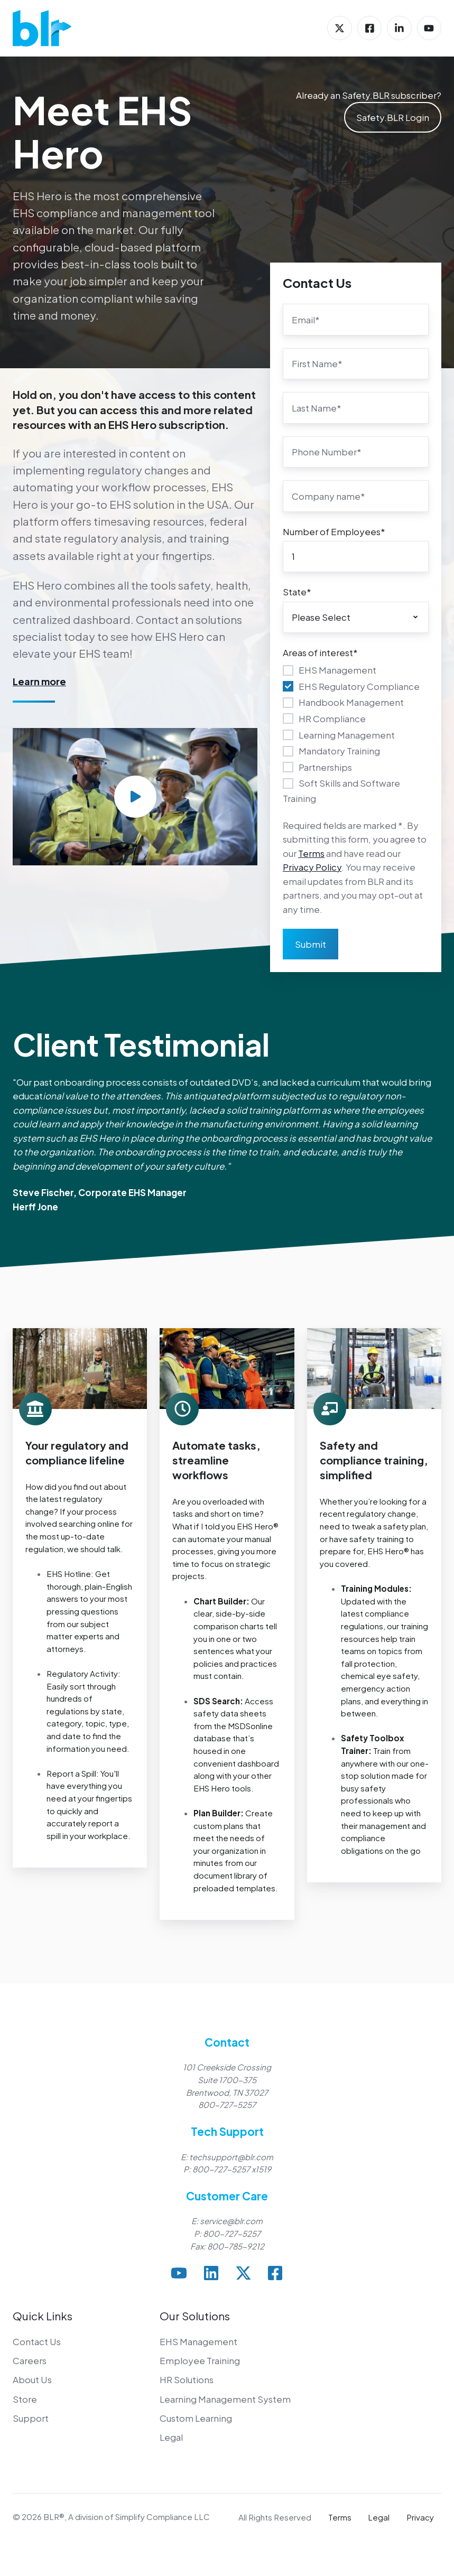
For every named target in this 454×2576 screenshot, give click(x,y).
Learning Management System (225, 2399)
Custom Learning (196, 2418)
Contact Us (37, 2341)
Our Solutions (195, 2316)
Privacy (420, 2517)
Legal (171, 2437)
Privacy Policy (312, 867)
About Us (32, 2379)
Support (31, 2418)
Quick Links (42, 2316)
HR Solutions (187, 2379)
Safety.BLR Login (392, 117)
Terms (311, 853)
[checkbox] (356, 733)
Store (25, 2399)
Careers (30, 2360)
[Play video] (135, 797)
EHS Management (198, 2341)
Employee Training (200, 2360)
